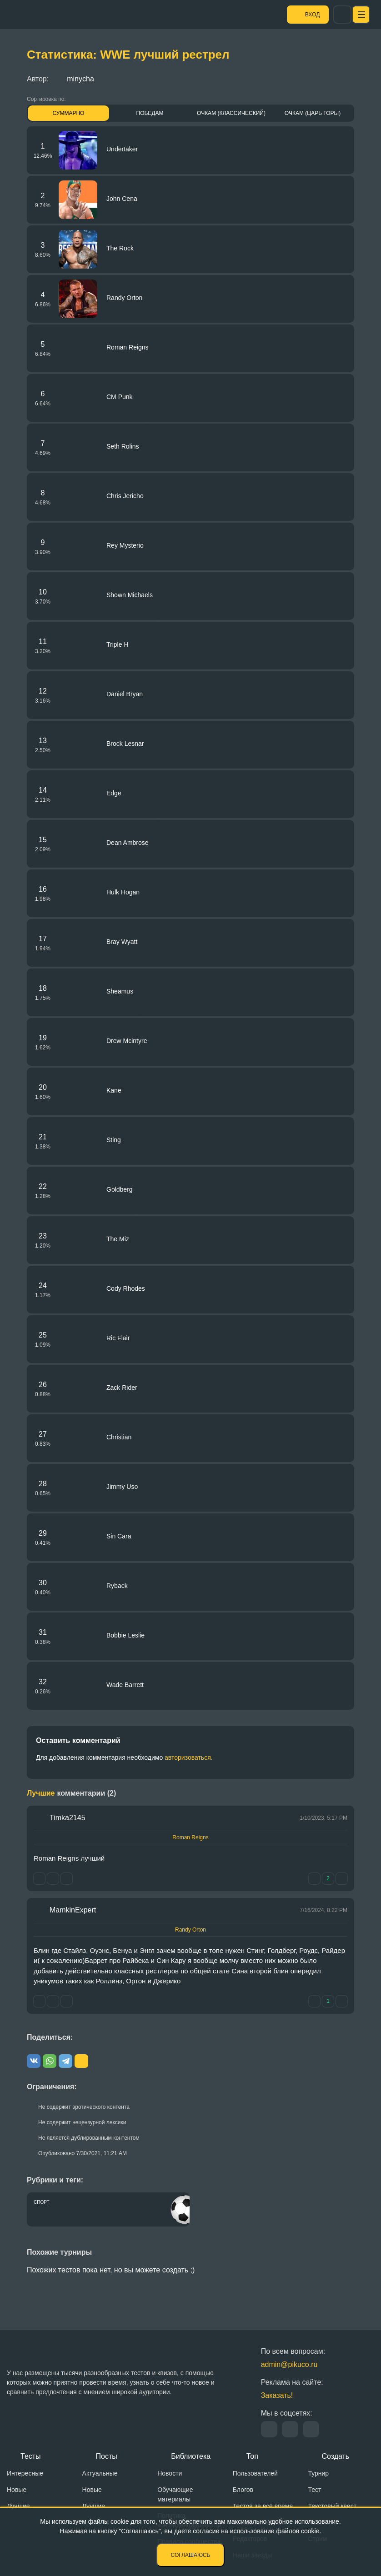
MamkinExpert (73, 1910)
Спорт (42, 2202)
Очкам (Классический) (231, 113)
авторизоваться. (189, 1757)
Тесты (30, 2456)
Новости (169, 2473)
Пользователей (255, 2473)
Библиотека (191, 2456)
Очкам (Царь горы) (313, 113)
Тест (314, 2489)
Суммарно (69, 113)
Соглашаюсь (191, 2555)
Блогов (243, 2489)
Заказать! (277, 2395)
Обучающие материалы (175, 2494)
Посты (106, 2456)
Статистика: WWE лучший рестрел (128, 54)
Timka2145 (67, 1818)
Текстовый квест (332, 2506)
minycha (73, 79)
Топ (252, 2456)
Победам (150, 113)
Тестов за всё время (263, 2506)
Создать (335, 2456)
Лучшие (18, 2506)
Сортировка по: (46, 99)
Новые (16, 2489)
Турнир (318, 2473)
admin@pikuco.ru (289, 2364)
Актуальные (100, 2473)
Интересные (25, 2473)
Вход (332, 14)
